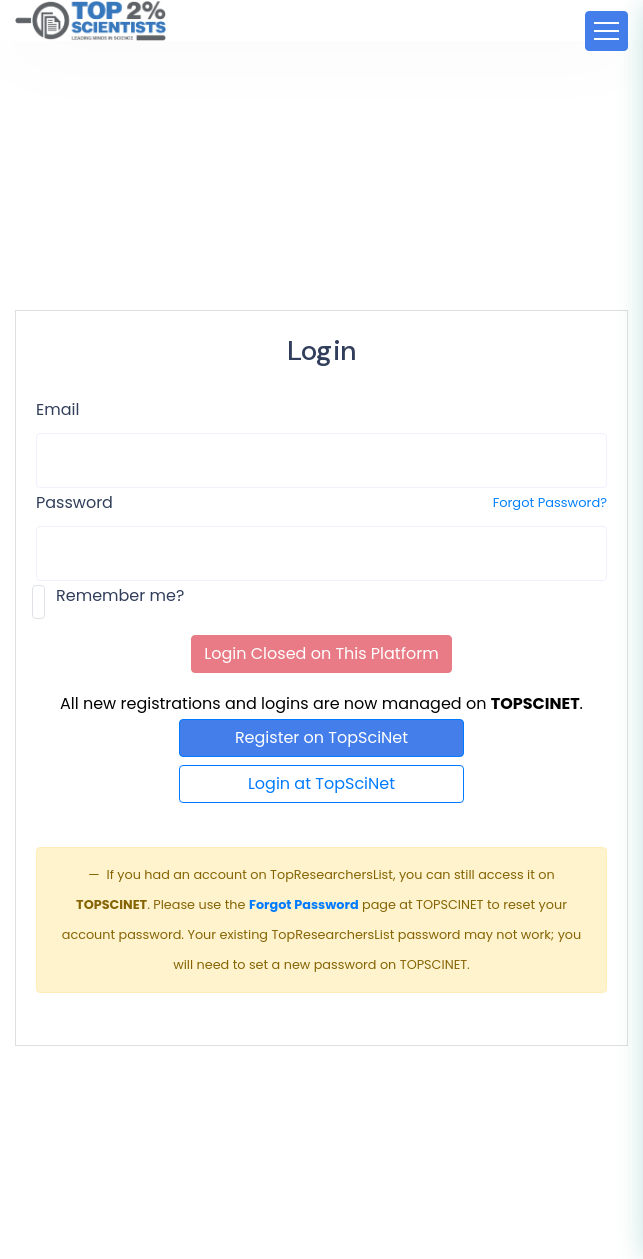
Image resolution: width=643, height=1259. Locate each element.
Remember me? (120, 595)
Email (57, 409)
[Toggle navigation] (606, 31)
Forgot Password (304, 904)
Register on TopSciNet (321, 737)
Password (74, 502)
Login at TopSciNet (321, 783)
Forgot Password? (550, 502)
